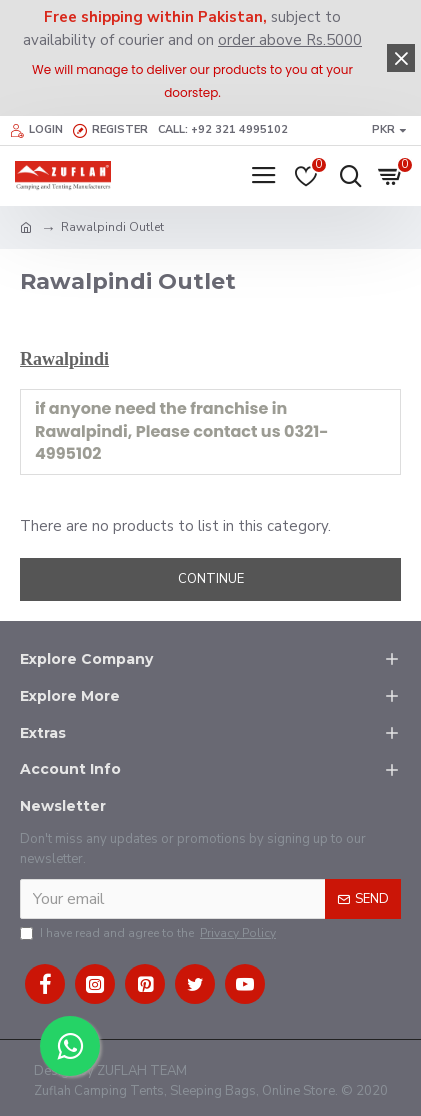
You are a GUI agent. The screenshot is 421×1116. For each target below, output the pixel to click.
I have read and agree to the (149, 933)
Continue (211, 579)
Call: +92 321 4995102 (223, 129)
